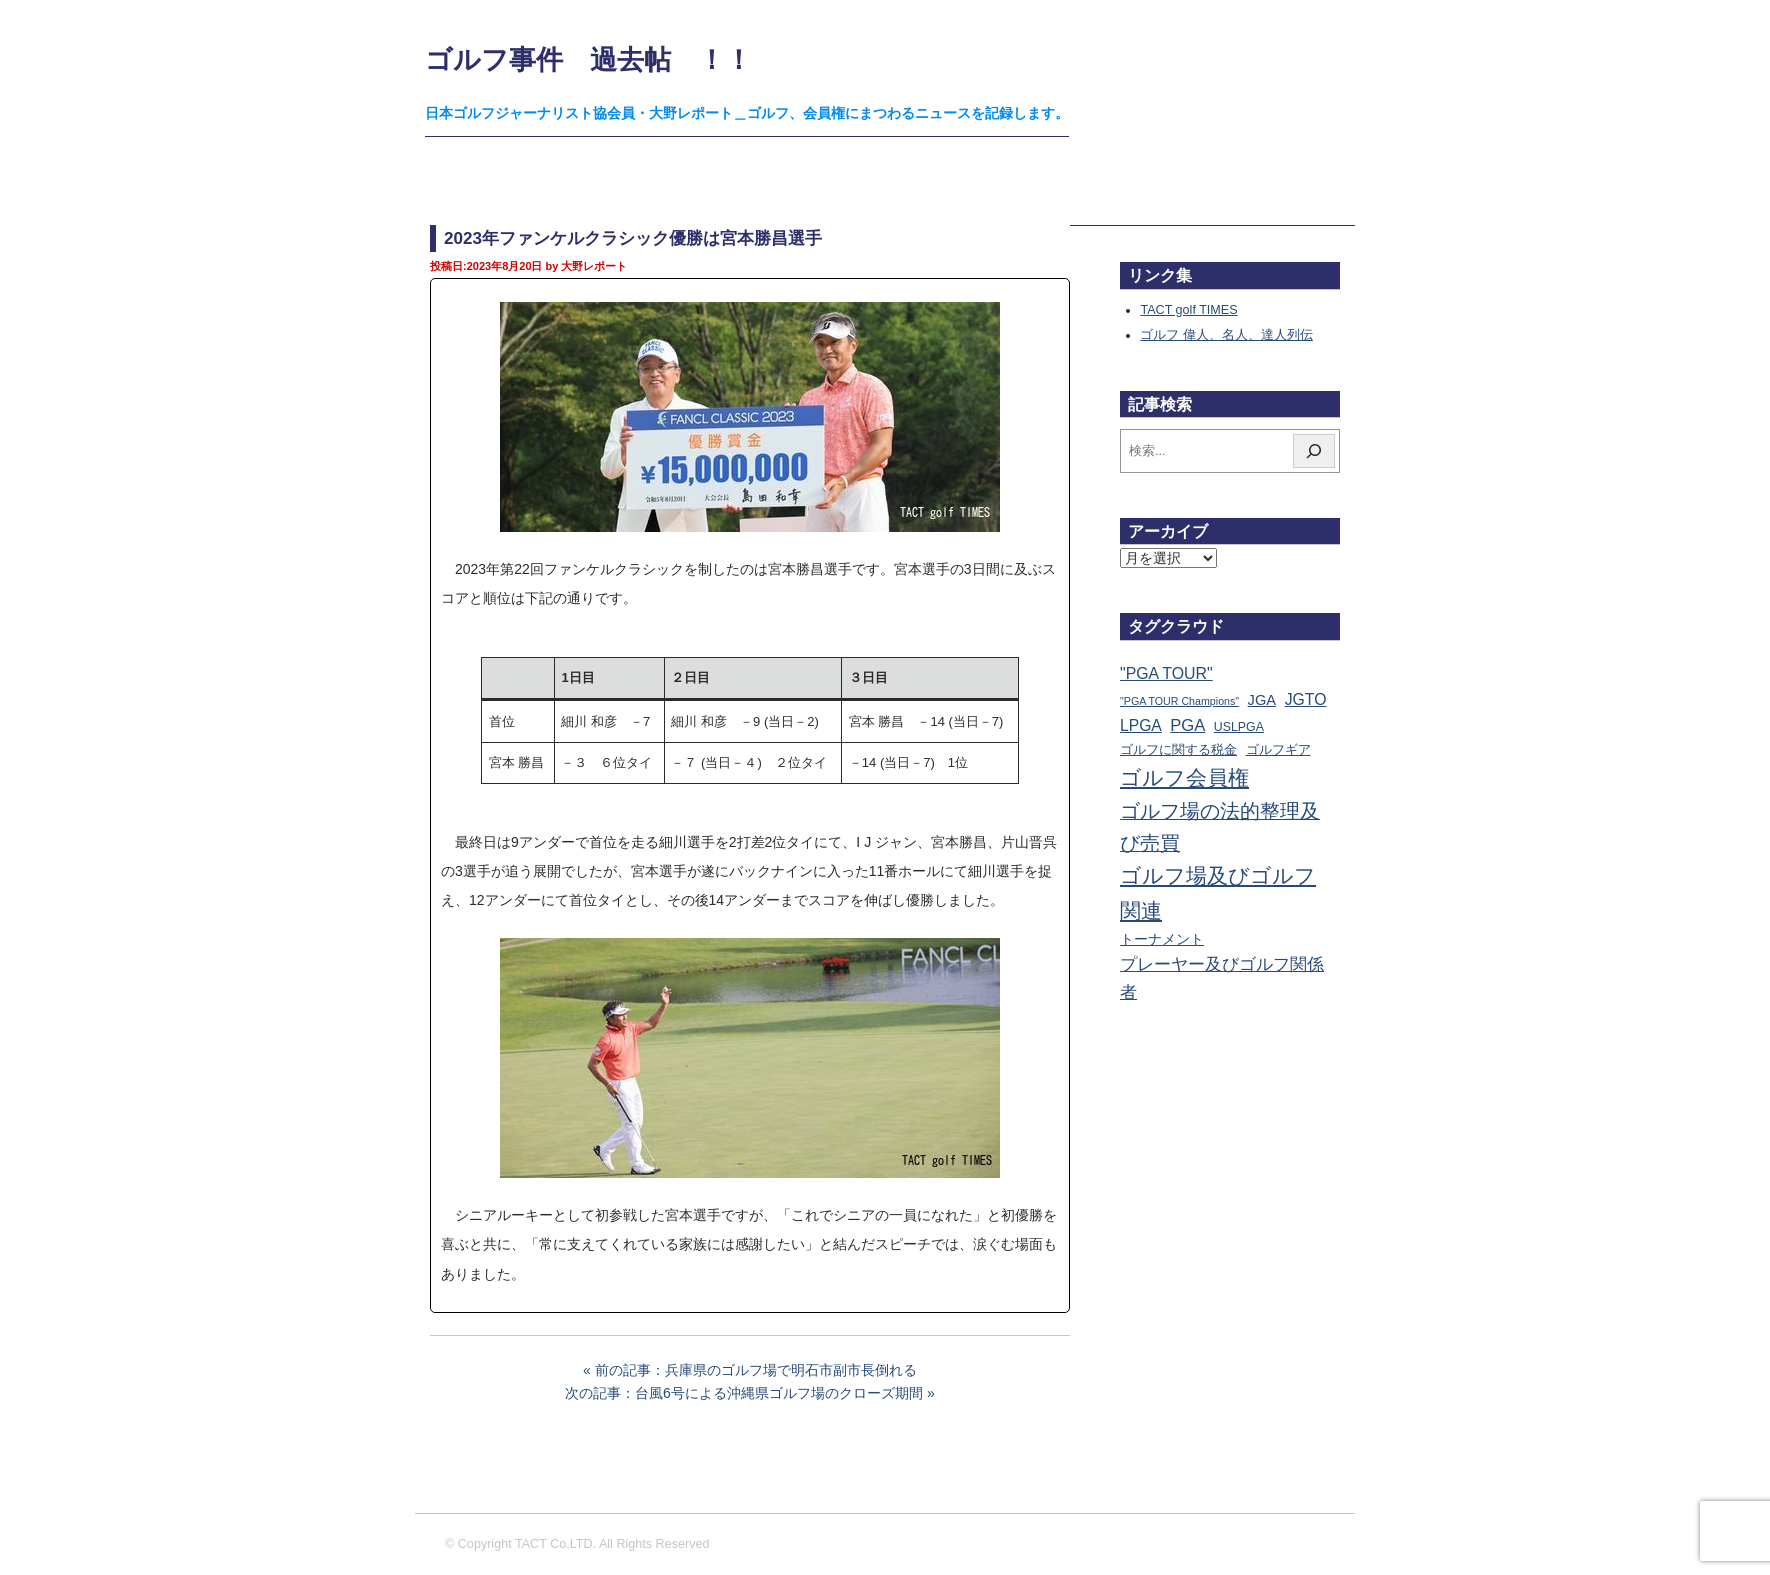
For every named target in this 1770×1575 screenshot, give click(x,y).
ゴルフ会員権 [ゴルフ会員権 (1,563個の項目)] (1184, 778)
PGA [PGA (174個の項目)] (1187, 725)
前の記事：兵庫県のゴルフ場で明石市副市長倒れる (756, 1370)
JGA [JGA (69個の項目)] (1262, 700)
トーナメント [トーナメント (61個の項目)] (1162, 939)
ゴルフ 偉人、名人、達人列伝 (1226, 335)
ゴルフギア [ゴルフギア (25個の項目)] (1278, 750)
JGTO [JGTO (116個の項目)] (1306, 699)
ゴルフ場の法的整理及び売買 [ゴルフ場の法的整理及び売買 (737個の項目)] (1220, 827)
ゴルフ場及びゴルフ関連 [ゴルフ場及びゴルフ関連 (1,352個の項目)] (1218, 892)
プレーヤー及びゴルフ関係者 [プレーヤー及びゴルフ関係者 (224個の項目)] (1222, 978)
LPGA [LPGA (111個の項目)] (1141, 725)
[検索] (1314, 451)
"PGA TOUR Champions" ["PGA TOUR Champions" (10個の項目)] (1179, 701)
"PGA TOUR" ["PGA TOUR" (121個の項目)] (1166, 673)
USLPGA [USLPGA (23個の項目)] (1239, 727)
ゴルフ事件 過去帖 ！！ (588, 59)
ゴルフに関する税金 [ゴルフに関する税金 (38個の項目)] (1178, 749)
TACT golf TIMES (1188, 310)
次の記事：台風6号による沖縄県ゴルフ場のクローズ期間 (744, 1393)
